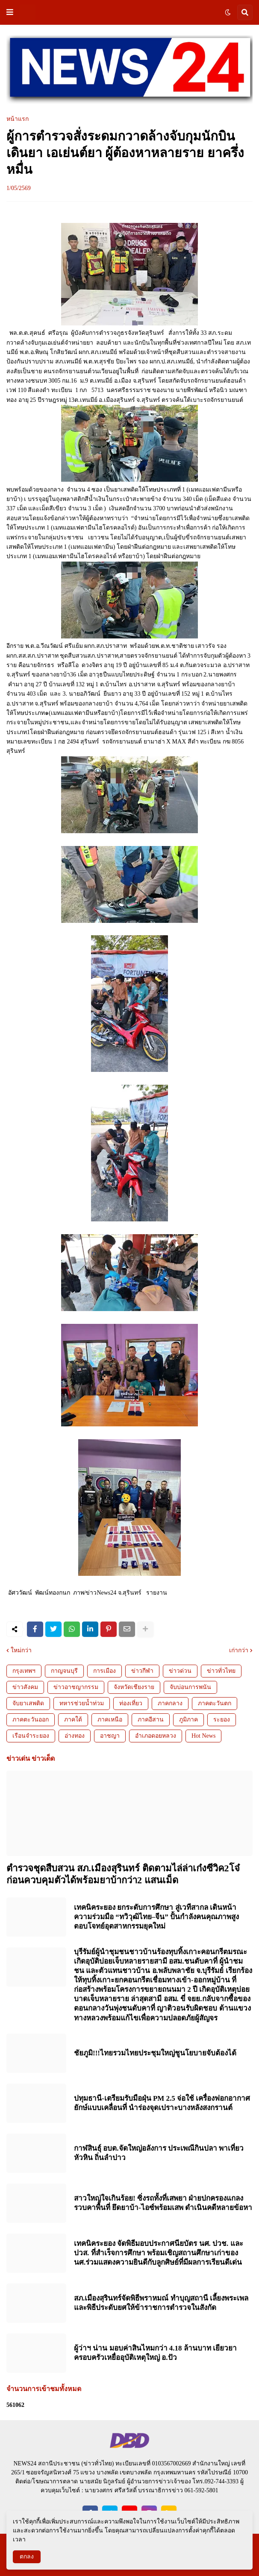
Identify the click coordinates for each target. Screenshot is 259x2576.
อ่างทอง (75, 1736)
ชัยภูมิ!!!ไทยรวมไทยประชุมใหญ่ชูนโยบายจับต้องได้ (155, 2053)
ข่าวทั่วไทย (221, 1671)
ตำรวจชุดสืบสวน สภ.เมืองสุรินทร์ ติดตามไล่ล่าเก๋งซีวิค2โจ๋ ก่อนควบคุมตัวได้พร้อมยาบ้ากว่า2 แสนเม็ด (123, 1874)
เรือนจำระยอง (30, 1736)
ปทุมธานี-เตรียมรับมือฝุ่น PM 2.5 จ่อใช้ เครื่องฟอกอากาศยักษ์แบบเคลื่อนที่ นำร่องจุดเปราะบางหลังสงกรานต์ (162, 2103)
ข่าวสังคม (25, 1687)
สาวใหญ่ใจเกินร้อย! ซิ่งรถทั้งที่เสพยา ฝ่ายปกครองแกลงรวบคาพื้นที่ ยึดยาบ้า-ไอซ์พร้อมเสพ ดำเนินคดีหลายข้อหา (163, 2203)
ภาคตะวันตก (214, 1703)
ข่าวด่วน (180, 1671)
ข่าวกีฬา (142, 1671)
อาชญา (110, 1736)
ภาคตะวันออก (30, 1719)
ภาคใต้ (73, 1719)
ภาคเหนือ (109, 1719)
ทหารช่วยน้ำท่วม (81, 1703)
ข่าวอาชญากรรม (75, 1687)
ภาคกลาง (170, 1703)
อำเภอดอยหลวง (155, 1736)
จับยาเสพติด (28, 1703)
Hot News (203, 1736)
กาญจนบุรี (64, 1671)
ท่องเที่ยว (130, 1703)
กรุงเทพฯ (23, 1671)
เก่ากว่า (238, 1651)
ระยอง (221, 1719)
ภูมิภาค (188, 1719)
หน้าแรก (17, 119)
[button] (10, 12)
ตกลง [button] (27, 2556)
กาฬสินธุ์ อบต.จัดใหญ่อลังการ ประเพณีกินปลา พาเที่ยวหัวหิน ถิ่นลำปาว (159, 2153)
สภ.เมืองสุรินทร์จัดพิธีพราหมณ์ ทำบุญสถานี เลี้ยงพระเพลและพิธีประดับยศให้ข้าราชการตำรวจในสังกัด (161, 2303)
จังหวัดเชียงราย (134, 1687)
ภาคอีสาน (151, 1719)
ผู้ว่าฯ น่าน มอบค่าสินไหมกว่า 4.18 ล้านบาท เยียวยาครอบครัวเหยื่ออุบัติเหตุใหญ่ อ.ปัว (155, 2353)
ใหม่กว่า (21, 1651)
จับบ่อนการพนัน (190, 1687)
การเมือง (104, 1671)
